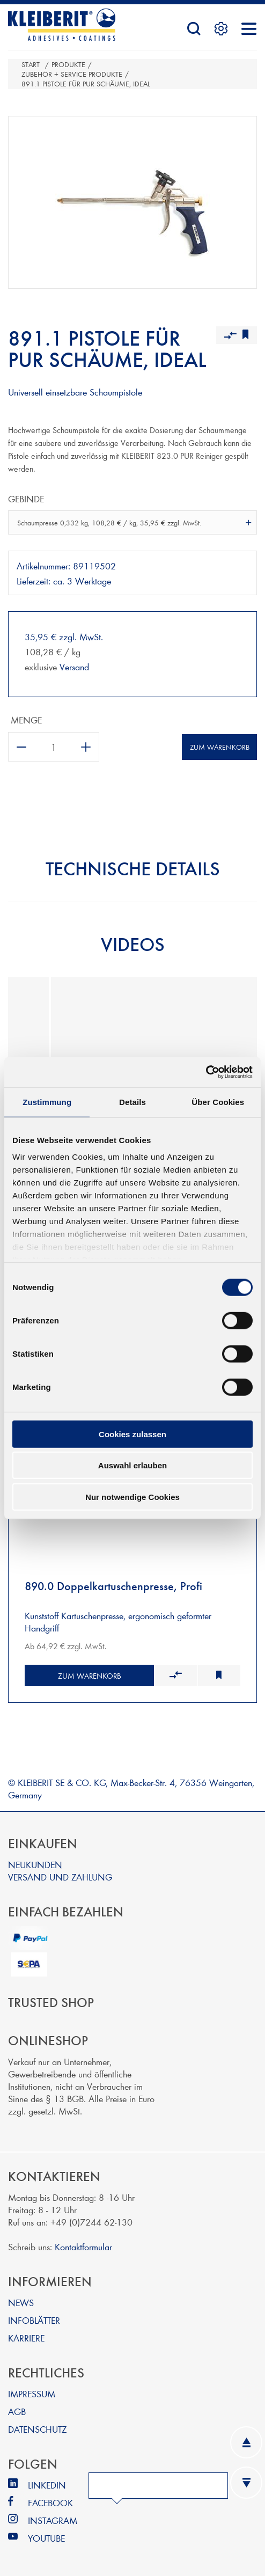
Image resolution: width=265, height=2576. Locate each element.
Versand (74, 666)
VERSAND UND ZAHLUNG (60, 1876)
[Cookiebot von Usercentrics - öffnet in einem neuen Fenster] (206, 1072)
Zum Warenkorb (219, 747)
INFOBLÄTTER (34, 2320)
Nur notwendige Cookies (132, 1496)
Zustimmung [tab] (47, 1101)
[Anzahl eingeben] (53, 747)
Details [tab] (132, 1101)
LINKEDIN (47, 2484)
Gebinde (26, 498)
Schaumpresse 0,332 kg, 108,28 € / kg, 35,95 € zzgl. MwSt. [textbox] (109, 523)
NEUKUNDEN (35, 1864)
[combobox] (132, 522)
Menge (26, 719)
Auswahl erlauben (132, 1465)
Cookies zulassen (132, 1433)
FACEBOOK (50, 2502)
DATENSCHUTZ (37, 2429)
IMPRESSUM (31, 2393)
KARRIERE (26, 2337)
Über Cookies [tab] (218, 1101)
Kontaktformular (83, 2246)
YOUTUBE (46, 2537)
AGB (17, 2411)
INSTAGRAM (52, 2520)
